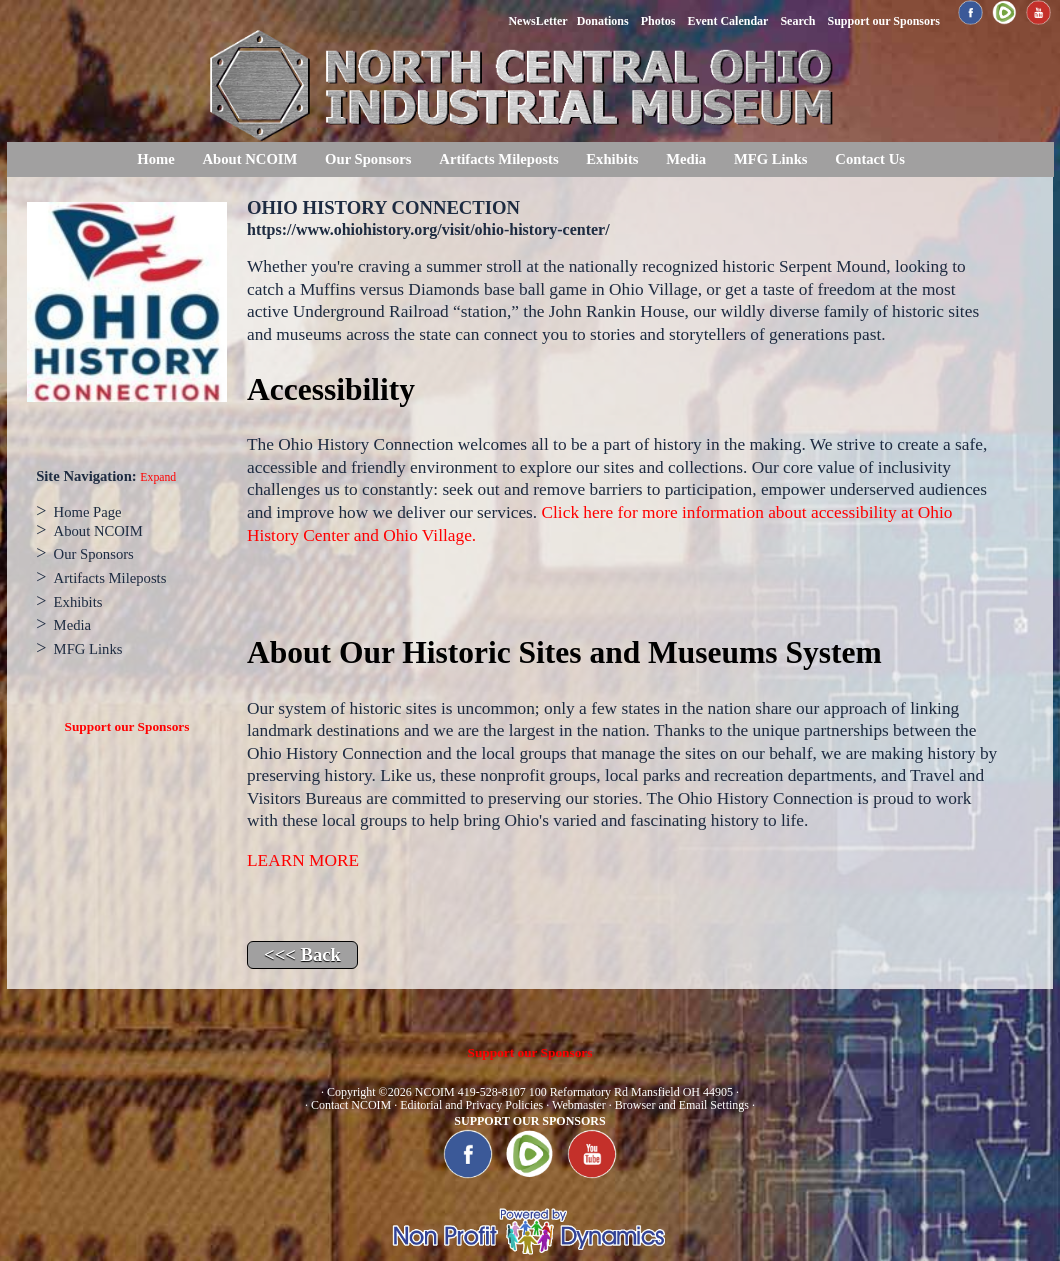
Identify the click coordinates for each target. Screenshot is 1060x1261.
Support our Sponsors (127, 726)
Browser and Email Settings (682, 1105)
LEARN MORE (303, 860)
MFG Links (771, 159)
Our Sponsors (368, 159)
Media (686, 159)
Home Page (88, 512)
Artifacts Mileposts (498, 159)
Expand (158, 477)
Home (155, 159)
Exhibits (612, 159)
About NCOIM (249, 159)
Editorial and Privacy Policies (471, 1105)
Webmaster (579, 1105)
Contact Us (870, 159)
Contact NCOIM (351, 1105)
